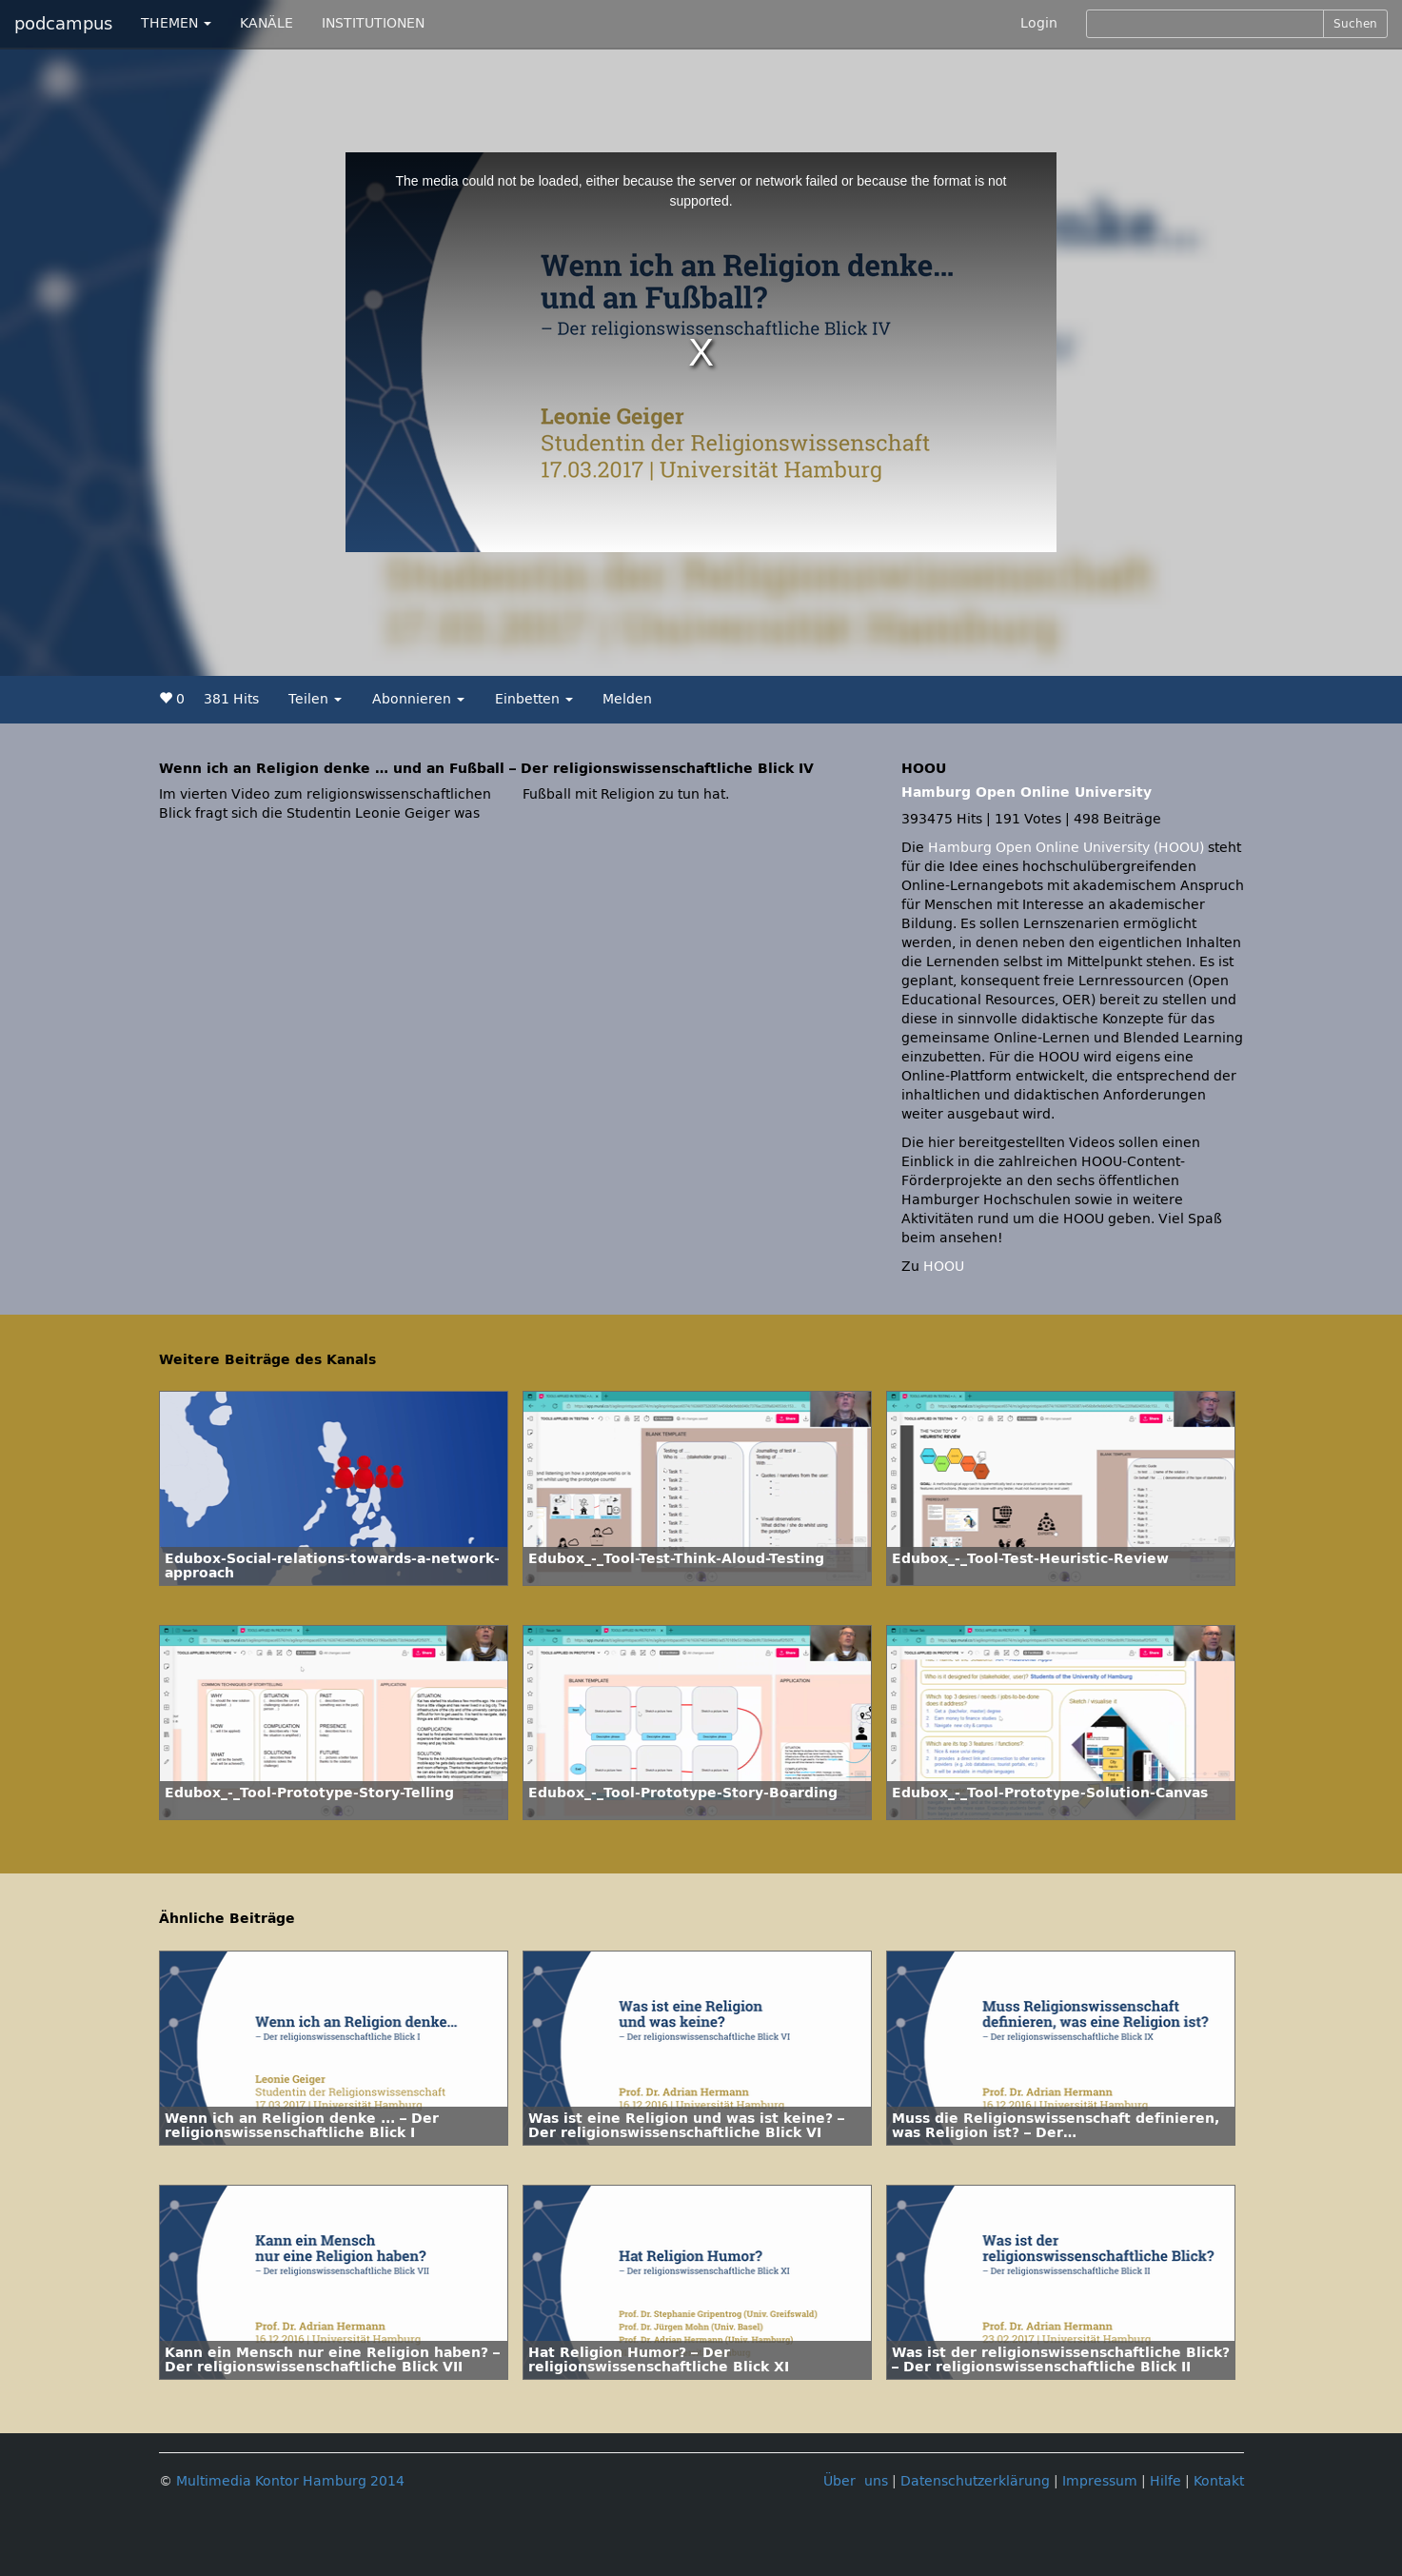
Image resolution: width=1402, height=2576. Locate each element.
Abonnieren (418, 699)
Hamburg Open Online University (1026, 792)
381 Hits (231, 699)
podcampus (63, 23)
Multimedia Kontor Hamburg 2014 (290, 2481)
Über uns (855, 2481)
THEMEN (176, 23)
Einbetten (534, 699)
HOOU (943, 1266)
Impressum (1099, 2481)
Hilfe (1165, 2481)
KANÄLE (266, 23)
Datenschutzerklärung (975, 2481)
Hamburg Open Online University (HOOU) (1066, 848)
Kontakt (1219, 2481)
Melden (627, 699)
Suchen (1355, 23)
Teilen (315, 699)
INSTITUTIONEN (373, 23)
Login (1038, 23)
